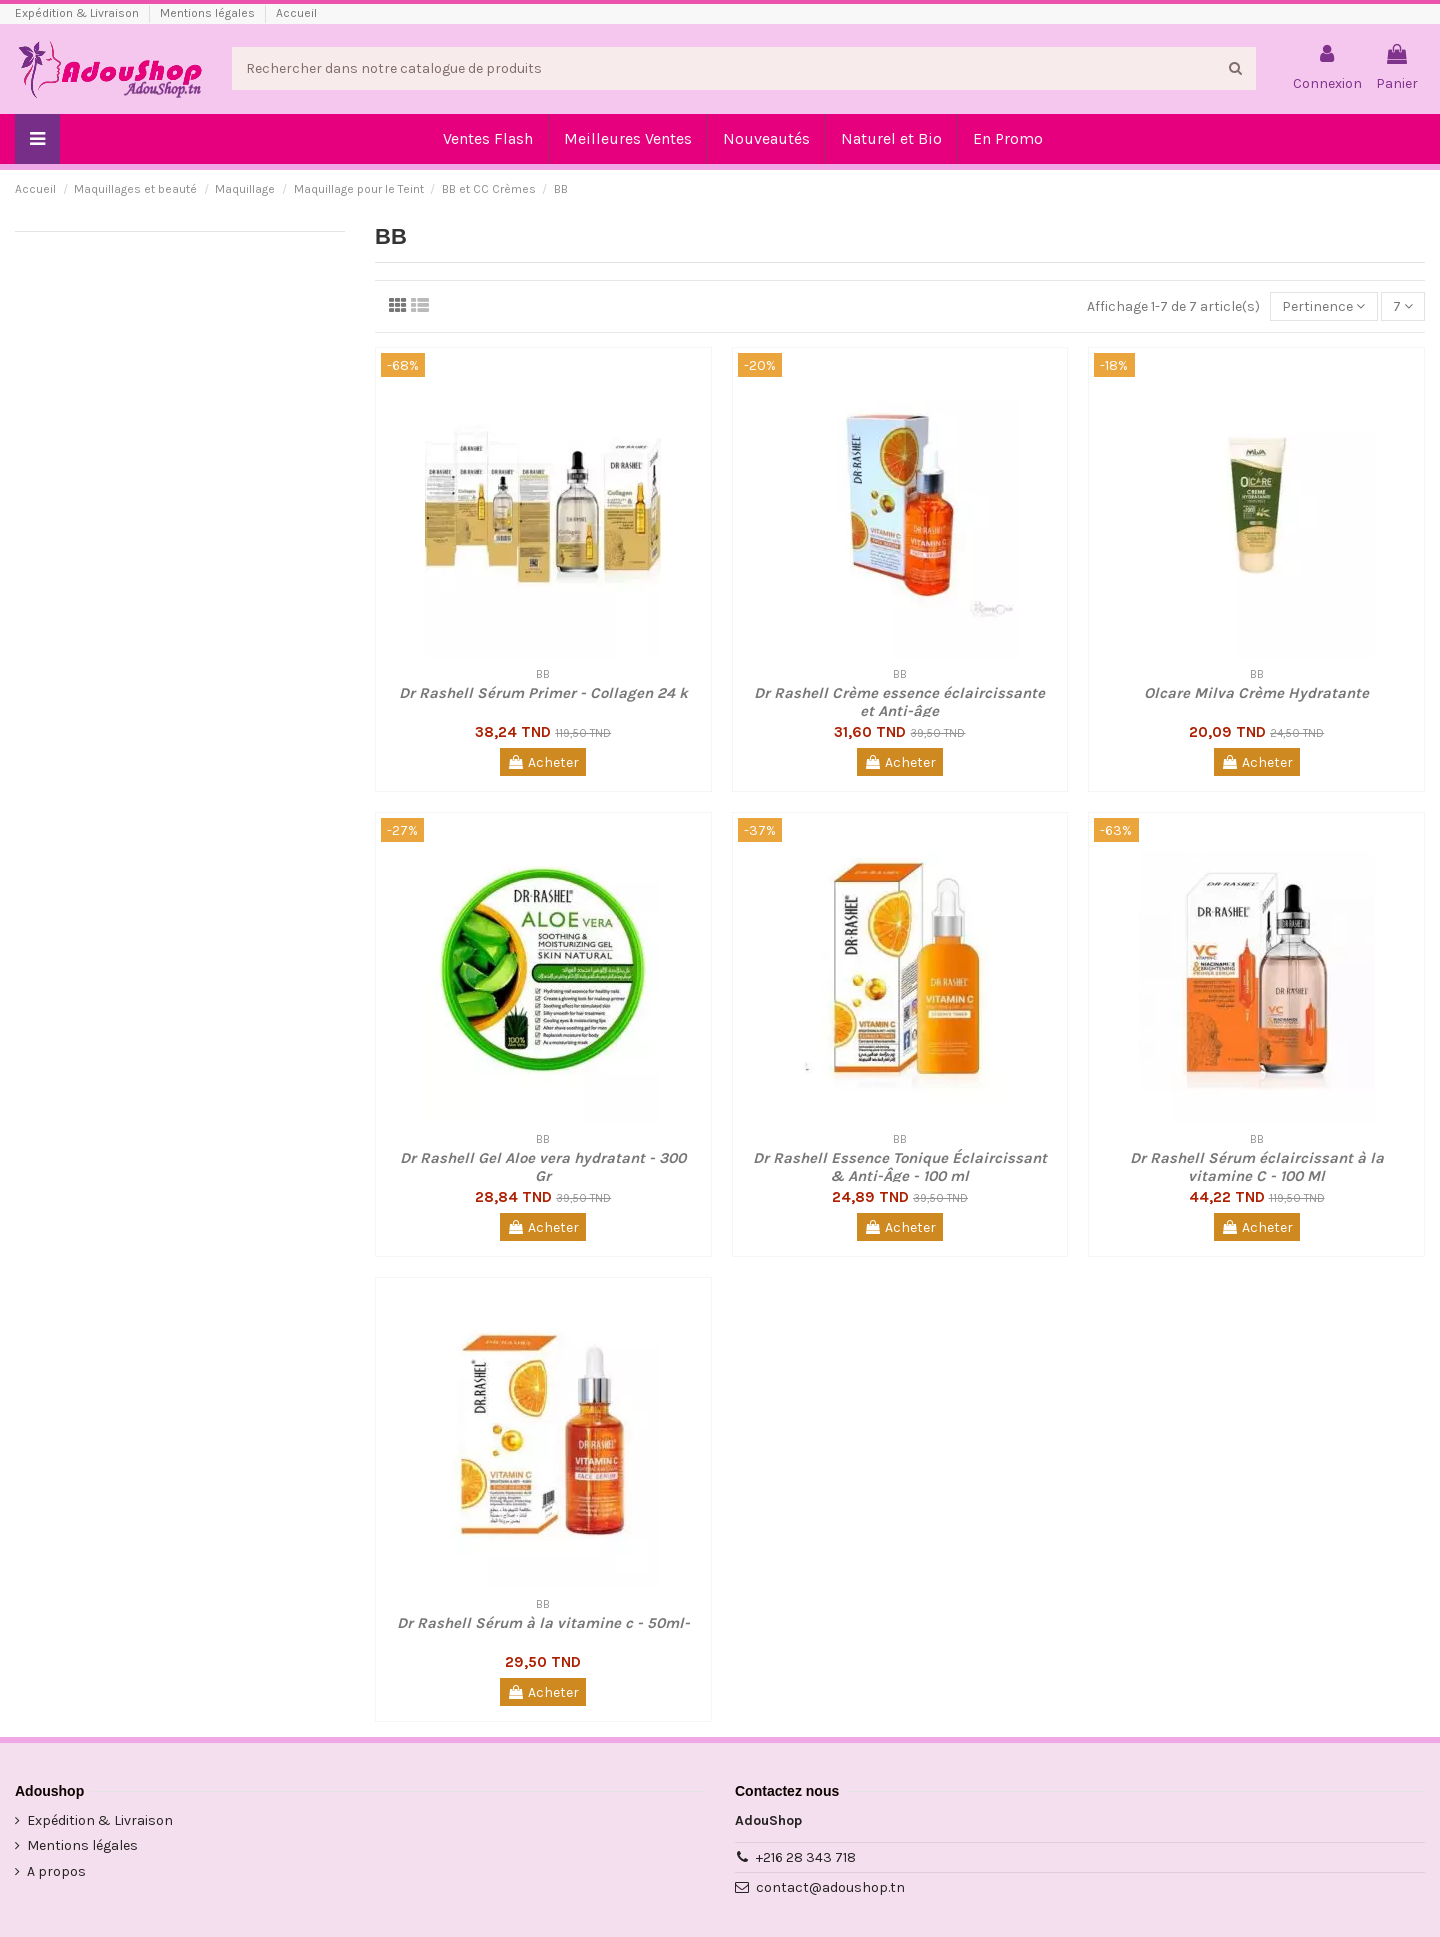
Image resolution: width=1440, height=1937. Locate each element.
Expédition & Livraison (78, 13)
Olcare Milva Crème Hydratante (1256, 693)
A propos (56, 1871)
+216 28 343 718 (806, 1857)
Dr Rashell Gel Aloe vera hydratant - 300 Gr (543, 1167)
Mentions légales (209, 13)
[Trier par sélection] (1323, 306)
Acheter (543, 762)
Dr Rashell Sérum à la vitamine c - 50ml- (543, 1623)
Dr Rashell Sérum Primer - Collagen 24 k (543, 693)
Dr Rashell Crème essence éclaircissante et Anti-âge (899, 702)
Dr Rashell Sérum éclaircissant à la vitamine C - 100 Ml (1257, 1167)
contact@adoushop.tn (830, 1887)
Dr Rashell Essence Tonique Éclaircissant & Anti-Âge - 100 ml (900, 1167)
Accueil (296, 13)
